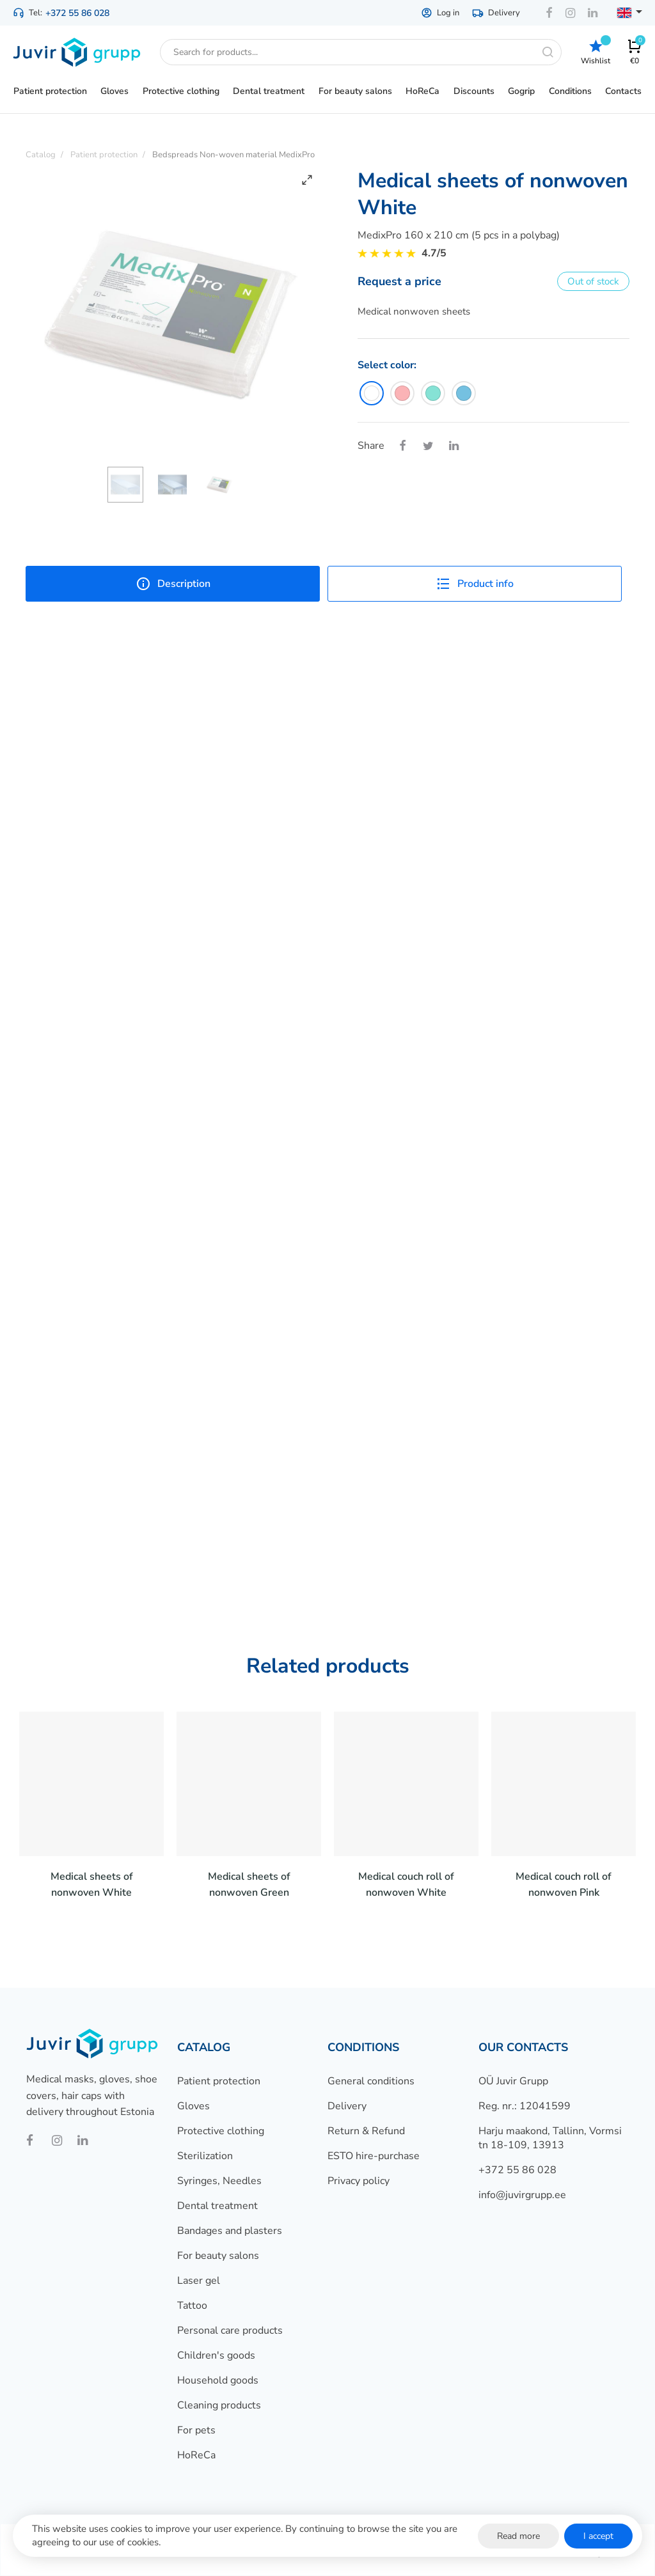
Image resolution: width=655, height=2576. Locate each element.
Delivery (496, 12)
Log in (440, 12)
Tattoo (192, 2306)
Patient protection (218, 2081)
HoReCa (196, 2455)
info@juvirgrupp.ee (522, 2195)
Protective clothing (220, 2131)
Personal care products (230, 2330)
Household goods (217, 2380)
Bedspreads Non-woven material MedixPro (233, 154)
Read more (518, 2536)
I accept (598, 2536)
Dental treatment (217, 2206)
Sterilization (205, 2156)
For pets (196, 2430)
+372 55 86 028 (77, 13)
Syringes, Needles (219, 2181)
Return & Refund (366, 2131)
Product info (475, 583)
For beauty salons (218, 2256)
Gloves (193, 2106)
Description (173, 583)
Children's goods (216, 2355)
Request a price (399, 281)
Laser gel (198, 2281)
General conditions (371, 2081)
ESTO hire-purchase (374, 2156)
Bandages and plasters (229, 2231)
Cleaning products (219, 2405)
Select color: (387, 365)
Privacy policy (359, 2181)
